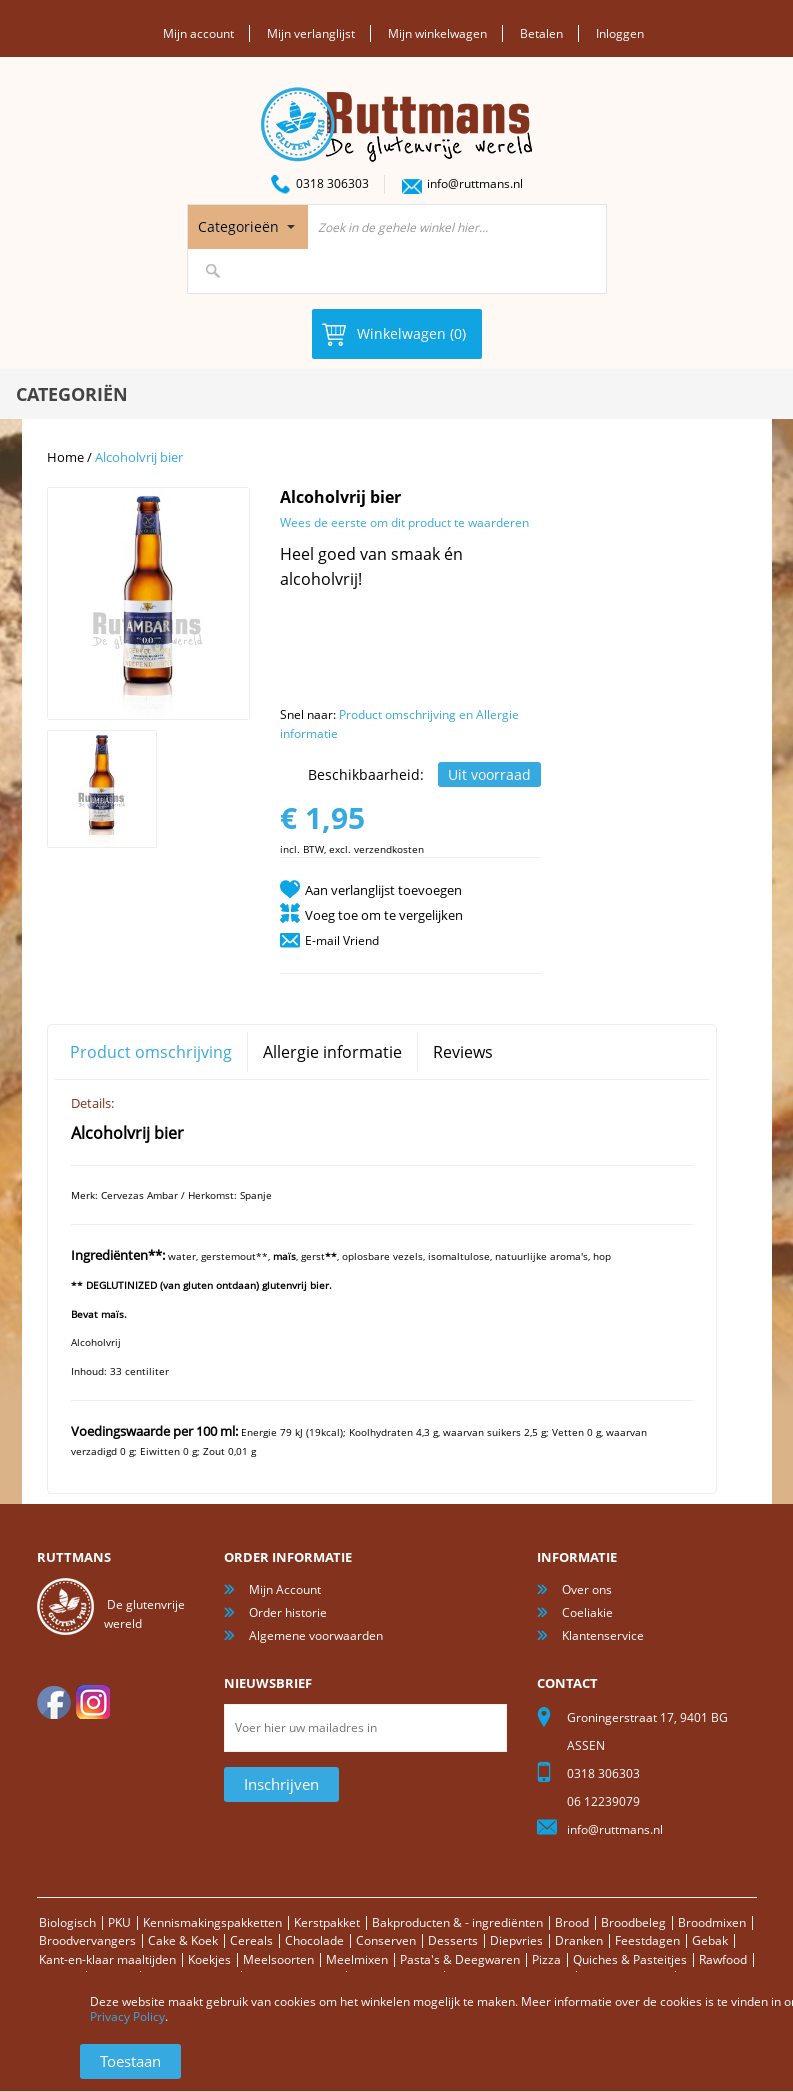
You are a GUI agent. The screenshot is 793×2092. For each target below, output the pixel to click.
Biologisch (67, 1922)
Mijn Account (285, 1589)
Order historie (288, 1612)
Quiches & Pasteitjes (630, 1959)
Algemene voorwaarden (316, 1635)
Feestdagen (647, 1940)
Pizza (546, 1959)
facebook (54, 1702)
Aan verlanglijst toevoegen (383, 890)
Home (65, 457)
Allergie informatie (332, 1052)
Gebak (710, 1940)
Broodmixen (712, 1922)
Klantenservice (603, 1635)
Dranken (579, 1940)
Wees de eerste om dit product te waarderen (404, 522)
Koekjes (209, 1959)
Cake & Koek (183, 1940)
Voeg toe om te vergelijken (384, 915)
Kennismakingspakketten (212, 1922)
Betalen (541, 33)
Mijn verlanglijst (311, 33)
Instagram (93, 1702)
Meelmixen (357, 1959)
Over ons (587, 1589)
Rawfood (723, 1959)
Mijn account (198, 33)
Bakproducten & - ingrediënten (457, 1922)
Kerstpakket (327, 1922)
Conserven (386, 1940)
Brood (572, 1922)
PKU (119, 1922)
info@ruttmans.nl (475, 183)
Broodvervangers (87, 1940)
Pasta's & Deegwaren (460, 1959)
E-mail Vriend (342, 940)
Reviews (463, 1052)
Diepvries (516, 1940)
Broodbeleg (633, 1922)
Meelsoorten (278, 1959)
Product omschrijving (151, 1052)
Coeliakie (587, 1612)
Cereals (251, 1940)
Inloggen (620, 33)
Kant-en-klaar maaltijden (107, 1959)
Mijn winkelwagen (437, 33)
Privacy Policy (127, 2016)
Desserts (453, 1940)
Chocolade (314, 1940)
